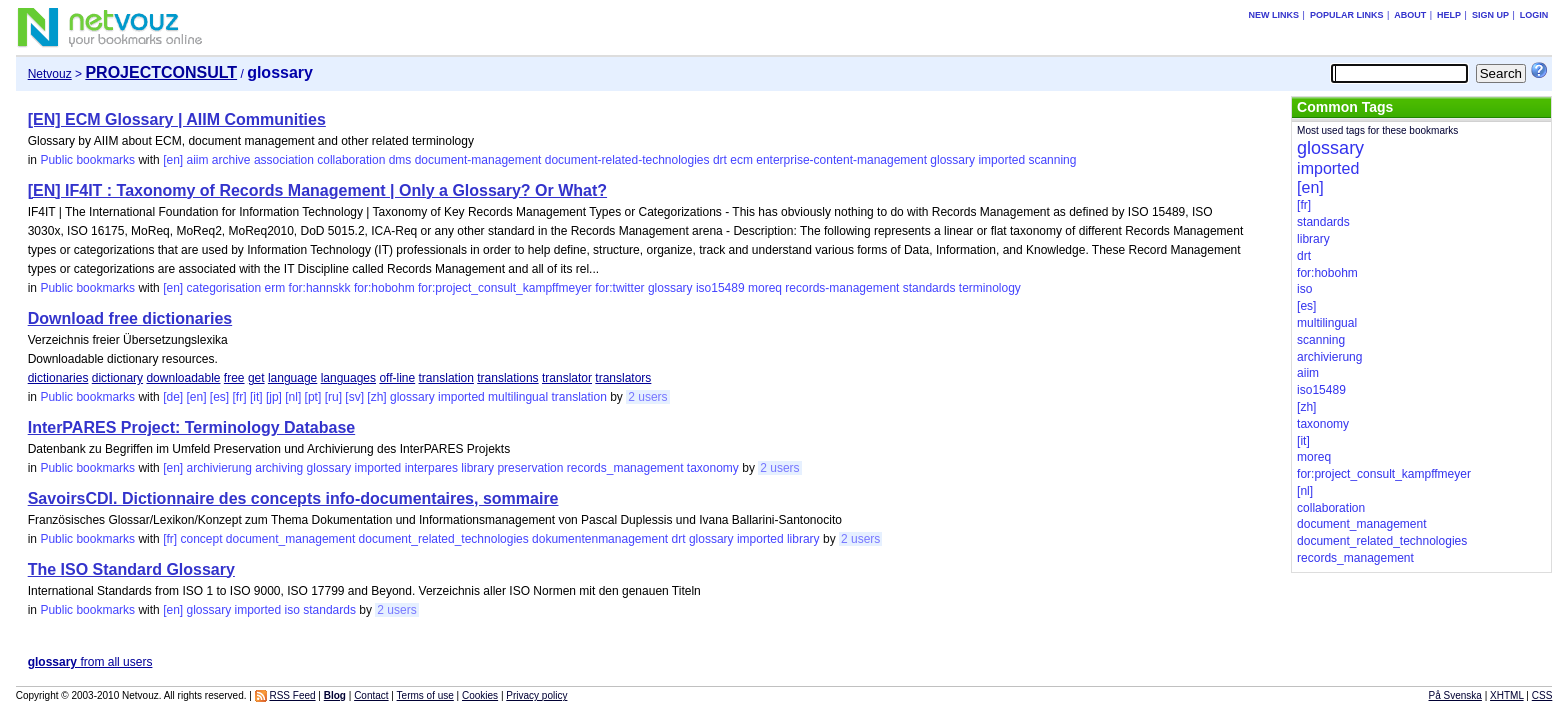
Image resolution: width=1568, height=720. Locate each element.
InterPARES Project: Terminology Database (191, 427)
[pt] (313, 397)
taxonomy (713, 468)
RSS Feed (292, 695)
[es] (219, 397)
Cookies (480, 695)
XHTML (1507, 695)
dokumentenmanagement (600, 539)
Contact (371, 695)
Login (1534, 15)
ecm (741, 160)
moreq (765, 288)
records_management (625, 468)
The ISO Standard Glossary (131, 569)
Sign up (1490, 15)
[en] (173, 160)
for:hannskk (320, 288)
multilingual (518, 397)
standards (929, 288)
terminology (990, 288)
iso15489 (720, 288)
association (284, 160)
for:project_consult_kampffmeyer (505, 288)
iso (292, 610)
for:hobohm (384, 288)
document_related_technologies (444, 539)
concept (201, 539)
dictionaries (58, 378)
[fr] (240, 397)
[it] (256, 397)
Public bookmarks (87, 160)
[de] (173, 397)
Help (1449, 15)
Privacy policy (536, 695)
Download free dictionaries (130, 318)
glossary (952, 160)
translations (507, 378)
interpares (431, 468)
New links (1274, 15)
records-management (842, 288)
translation (446, 378)
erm (275, 288)
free (234, 378)
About (1410, 15)
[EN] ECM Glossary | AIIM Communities (177, 119)
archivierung (218, 468)
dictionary (117, 378)
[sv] (354, 397)
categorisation (223, 288)
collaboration (351, 160)
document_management (290, 539)
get (256, 378)
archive (231, 160)
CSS (1542, 695)
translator (567, 378)
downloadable (183, 378)
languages (348, 378)
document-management (478, 160)
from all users (90, 662)
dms (400, 160)
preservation (530, 468)
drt (720, 160)
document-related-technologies (627, 160)
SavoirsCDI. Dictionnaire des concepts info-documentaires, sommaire (293, 498)
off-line (397, 378)
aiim (197, 160)
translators (623, 378)
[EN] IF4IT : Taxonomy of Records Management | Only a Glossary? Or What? (317, 190)
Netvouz (50, 74)
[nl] (293, 397)
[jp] (274, 397)
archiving (279, 468)
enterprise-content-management (841, 160)
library (477, 468)
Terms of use (425, 695)
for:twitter (619, 288)
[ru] (333, 397)
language (292, 378)
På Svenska (1455, 695)
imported (1001, 160)
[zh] (376, 397)
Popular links (1347, 15)
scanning (1052, 160)
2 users (647, 397)
